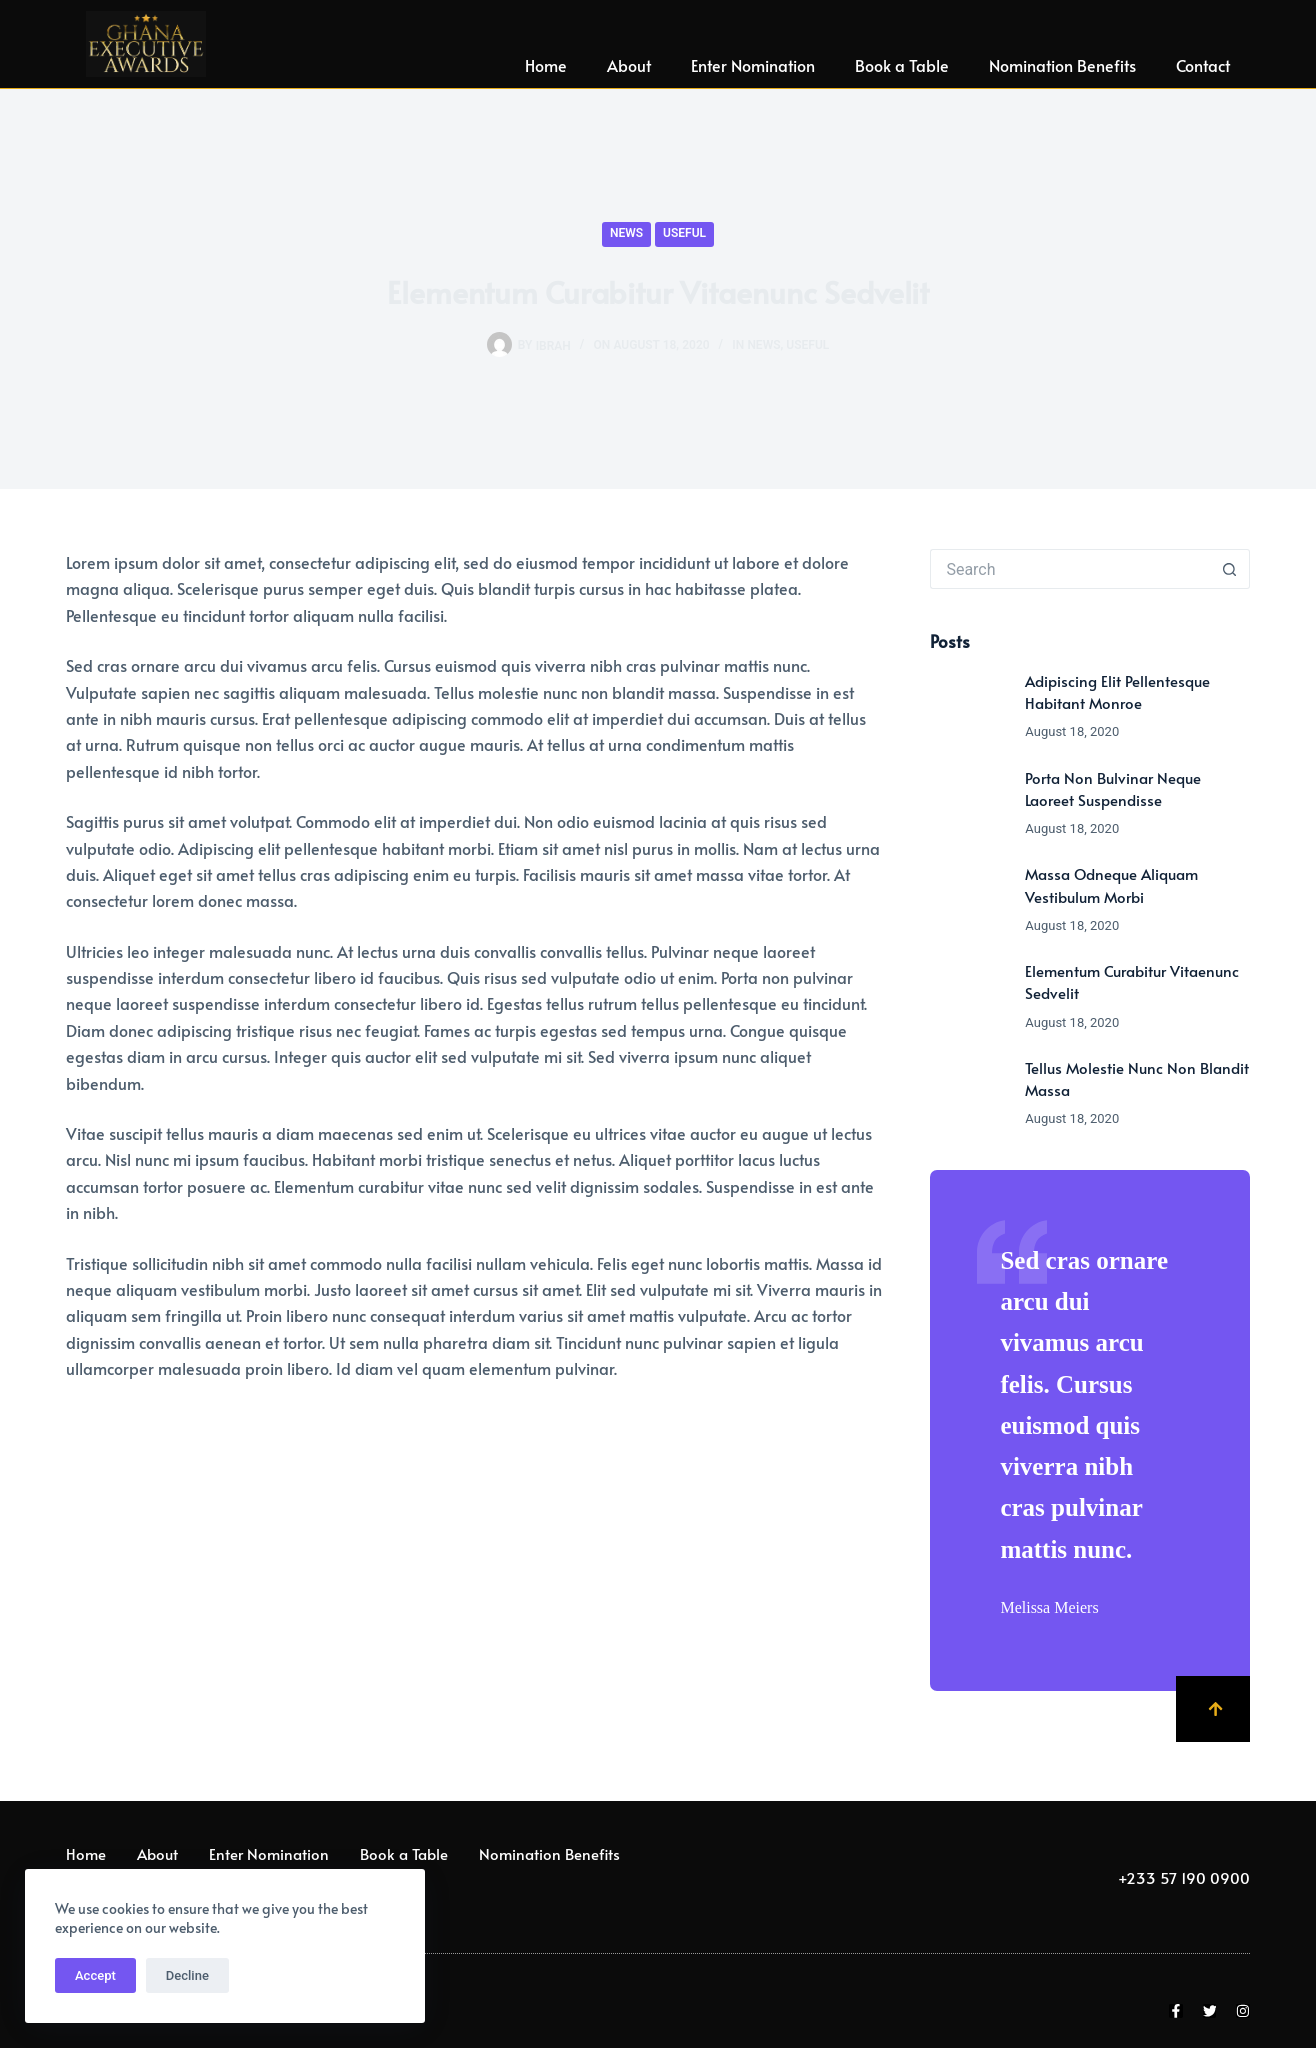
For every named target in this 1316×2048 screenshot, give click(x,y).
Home (546, 65)
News (626, 233)
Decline (187, 1975)
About (629, 65)
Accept (95, 1975)
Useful (684, 233)
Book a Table (902, 65)
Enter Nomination (753, 65)
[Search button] (1230, 569)
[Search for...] (1070, 569)
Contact (1203, 65)
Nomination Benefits (1062, 65)
